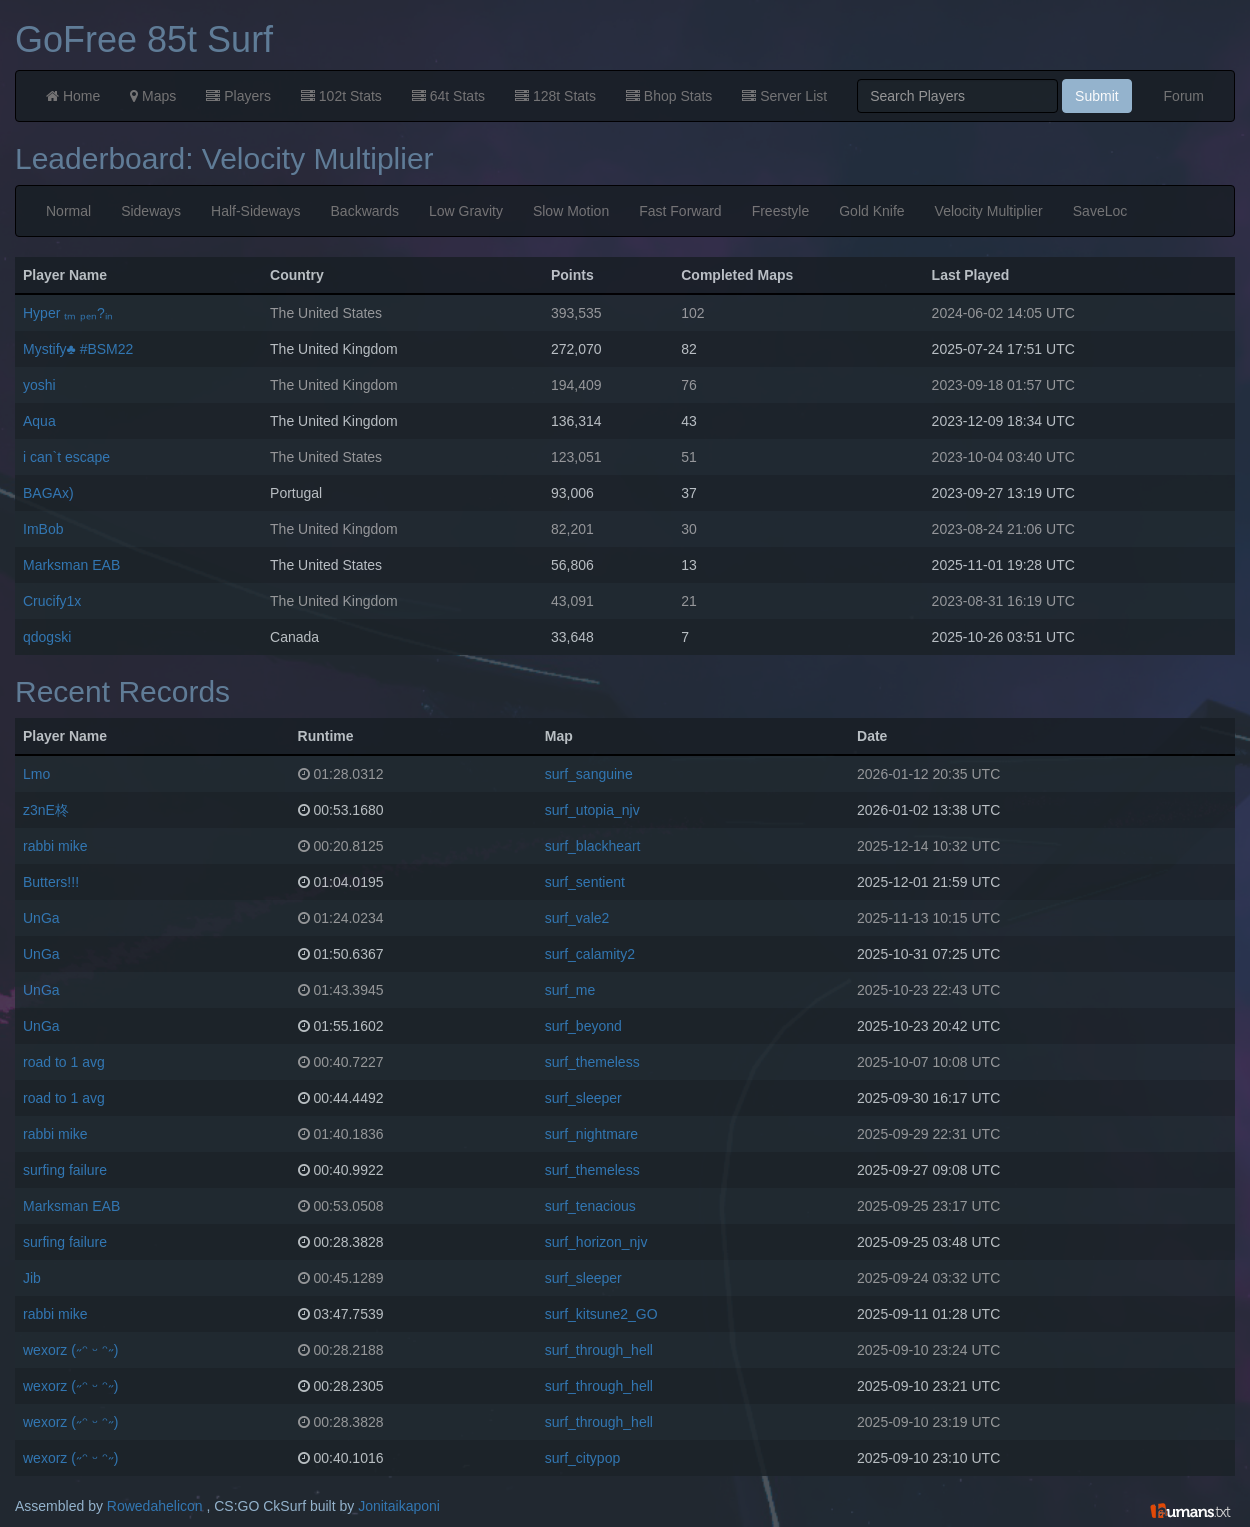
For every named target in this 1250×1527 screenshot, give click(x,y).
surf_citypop (582, 1458)
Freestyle (781, 211)
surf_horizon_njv (596, 1242)
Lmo (36, 774)
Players (238, 96)
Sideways (151, 211)
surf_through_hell (599, 1350)
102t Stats (341, 96)
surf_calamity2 (590, 954)
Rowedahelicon (155, 1506)
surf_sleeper (583, 1098)
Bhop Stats (669, 96)
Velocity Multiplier (989, 211)
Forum (1184, 96)
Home (73, 96)
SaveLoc (1100, 211)
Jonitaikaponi (399, 1506)
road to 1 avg (64, 1062)
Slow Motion (571, 211)
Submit (1097, 96)
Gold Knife (871, 211)
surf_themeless (592, 1062)
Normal (68, 211)
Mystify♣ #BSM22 (78, 349)
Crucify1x (52, 601)
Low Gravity (466, 211)
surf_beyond (583, 1026)
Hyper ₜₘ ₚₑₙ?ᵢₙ (68, 313)
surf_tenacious (590, 1206)
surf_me (570, 990)
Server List (784, 96)
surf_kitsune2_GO (601, 1314)
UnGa (41, 918)
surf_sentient (585, 882)
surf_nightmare (591, 1134)
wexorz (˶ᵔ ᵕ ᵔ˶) (70, 1350)
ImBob (43, 529)
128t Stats (555, 96)
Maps (153, 96)
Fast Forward (680, 211)
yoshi (39, 385)
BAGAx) (48, 493)
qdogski (47, 637)
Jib (32, 1278)
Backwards (365, 211)
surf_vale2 (577, 918)
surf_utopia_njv (592, 810)
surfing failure (65, 1170)
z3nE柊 (46, 810)
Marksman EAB (71, 565)
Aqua (39, 421)
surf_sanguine (589, 774)
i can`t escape (66, 457)
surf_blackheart (593, 846)
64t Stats (448, 96)
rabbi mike (55, 846)
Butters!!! (51, 882)
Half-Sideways (255, 211)
